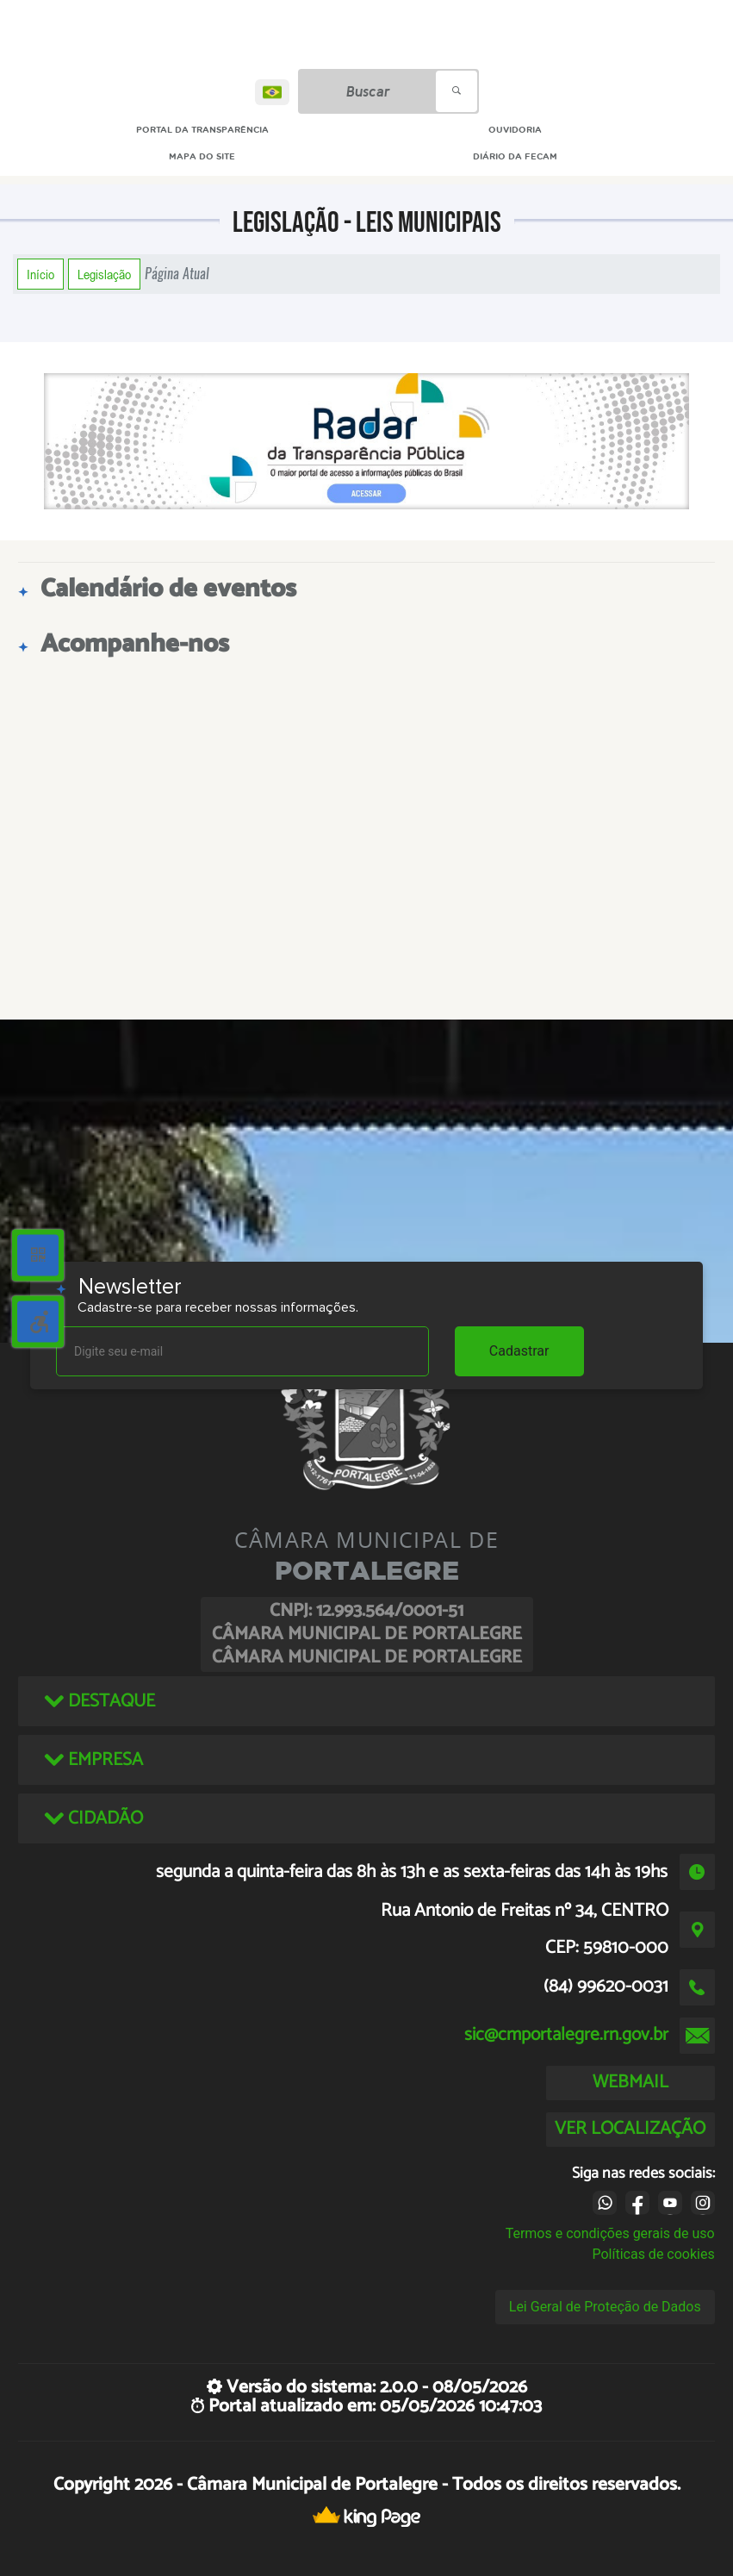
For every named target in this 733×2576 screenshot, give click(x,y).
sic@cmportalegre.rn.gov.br (566, 2034)
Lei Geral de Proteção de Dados (605, 2306)
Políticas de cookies (653, 2254)
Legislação (104, 274)
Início (40, 274)
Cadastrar (519, 1351)
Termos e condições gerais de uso (610, 2233)
